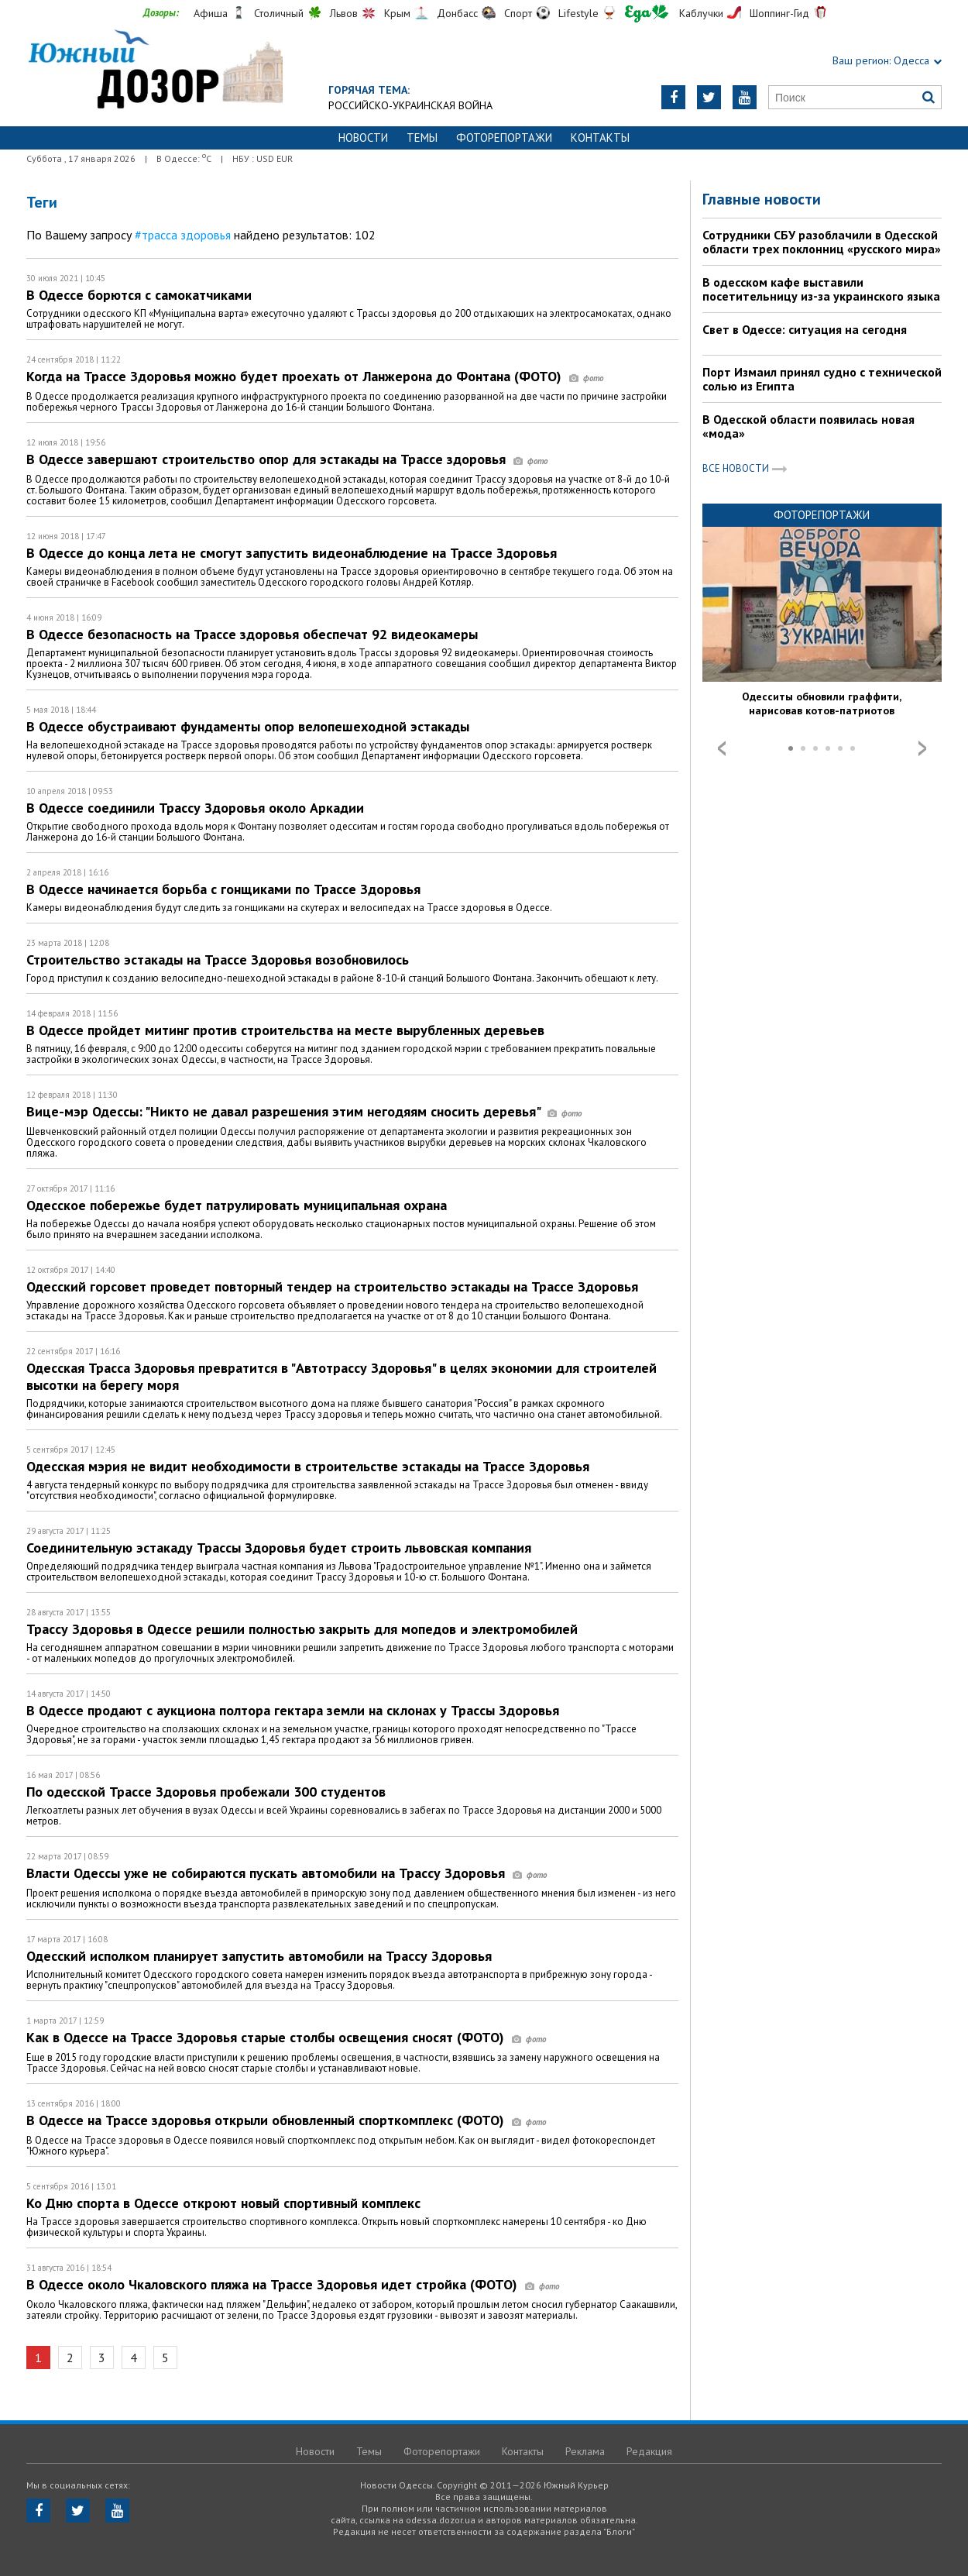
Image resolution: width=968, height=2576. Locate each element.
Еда (646, 13)
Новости (363, 137)
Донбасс (457, 13)
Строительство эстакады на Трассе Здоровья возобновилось (217, 959)
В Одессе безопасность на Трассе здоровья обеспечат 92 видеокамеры (252, 634)
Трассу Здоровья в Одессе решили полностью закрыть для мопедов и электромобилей (302, 1629)
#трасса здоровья (183, 234)
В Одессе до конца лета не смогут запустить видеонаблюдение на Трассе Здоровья (291, 553)
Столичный (279, 13)
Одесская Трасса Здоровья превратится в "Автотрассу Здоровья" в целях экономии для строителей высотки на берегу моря (341, 1376)
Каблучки (701, 13)
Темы (422, 137)
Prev (722, 748)
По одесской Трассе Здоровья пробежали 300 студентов (206, 1791)
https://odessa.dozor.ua (154, 70)
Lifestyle (578, 13)
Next (922, 748)
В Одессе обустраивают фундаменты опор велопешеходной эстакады (247, 726)
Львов (344, 13)
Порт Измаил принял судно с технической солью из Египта (822, 379)
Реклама (585, 2451)
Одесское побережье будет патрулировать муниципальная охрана (236, 1205)
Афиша (211, 13)
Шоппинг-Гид (779, 13)
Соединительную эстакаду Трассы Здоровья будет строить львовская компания (278, 1547)
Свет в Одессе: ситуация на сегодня (804, 329)
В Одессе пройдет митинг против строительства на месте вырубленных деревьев (285, 1030)
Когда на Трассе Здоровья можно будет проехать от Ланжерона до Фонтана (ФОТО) (314, 376)
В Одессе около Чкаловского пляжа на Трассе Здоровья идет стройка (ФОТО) (292, 2284)
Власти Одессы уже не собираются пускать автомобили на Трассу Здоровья (286, 1873)
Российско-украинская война (410, 105)
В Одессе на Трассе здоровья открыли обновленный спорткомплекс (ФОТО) (286, 2120)
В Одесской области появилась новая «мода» (808, 426)
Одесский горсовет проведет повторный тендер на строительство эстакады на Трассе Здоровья (332, 1286)
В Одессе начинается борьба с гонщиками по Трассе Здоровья (223, 889)
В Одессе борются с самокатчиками (139, 295)
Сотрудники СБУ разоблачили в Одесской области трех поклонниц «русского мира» (821, 241)
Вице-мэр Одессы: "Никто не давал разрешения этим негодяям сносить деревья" (304, 1111)
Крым (397, 13)
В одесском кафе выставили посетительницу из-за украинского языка (821, 289)
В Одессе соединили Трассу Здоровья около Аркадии (195, 808)
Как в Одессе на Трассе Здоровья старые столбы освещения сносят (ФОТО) (286, 2037)
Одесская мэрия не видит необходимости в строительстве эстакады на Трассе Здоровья (307, 1466)
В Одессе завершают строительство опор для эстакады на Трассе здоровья (287, 459)
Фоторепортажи (504, 137)
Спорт (518, 13)
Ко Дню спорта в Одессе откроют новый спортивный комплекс (223, 2203)
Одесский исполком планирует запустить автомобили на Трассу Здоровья (259, 1956)
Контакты (600, 137)
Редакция (649, 2451)
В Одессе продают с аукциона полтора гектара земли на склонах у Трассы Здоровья (292, 1710)
